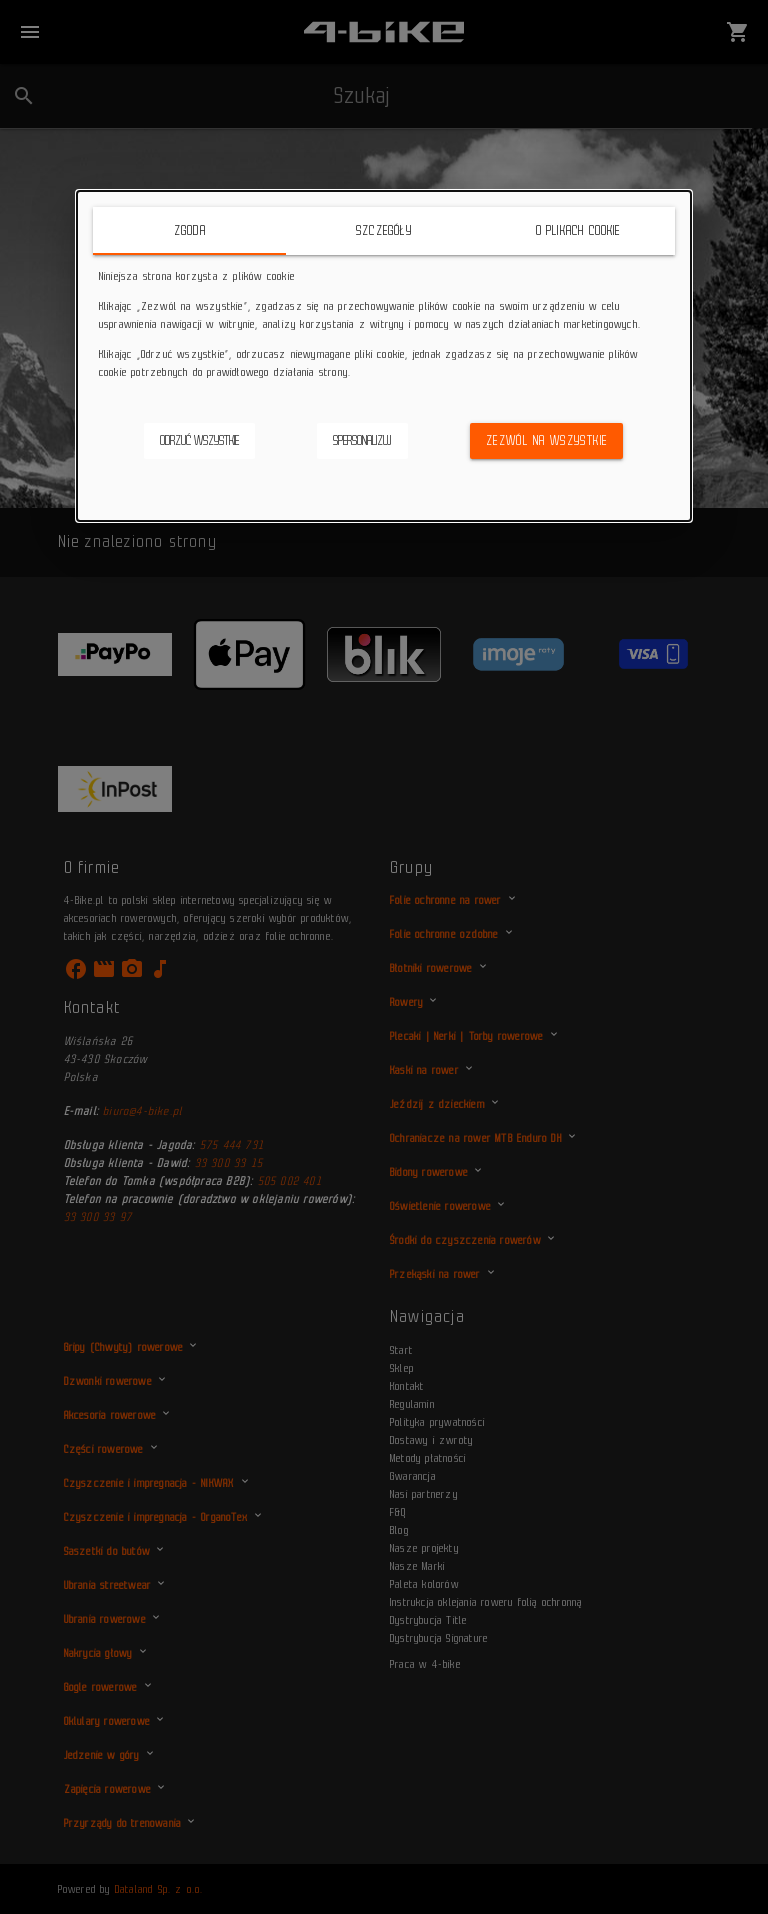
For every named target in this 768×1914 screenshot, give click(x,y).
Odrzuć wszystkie (199, 440)
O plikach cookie (578, 230)
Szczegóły (384, 230)
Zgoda (190, 230)
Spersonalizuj (362, 440)
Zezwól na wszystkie (547, 440)
